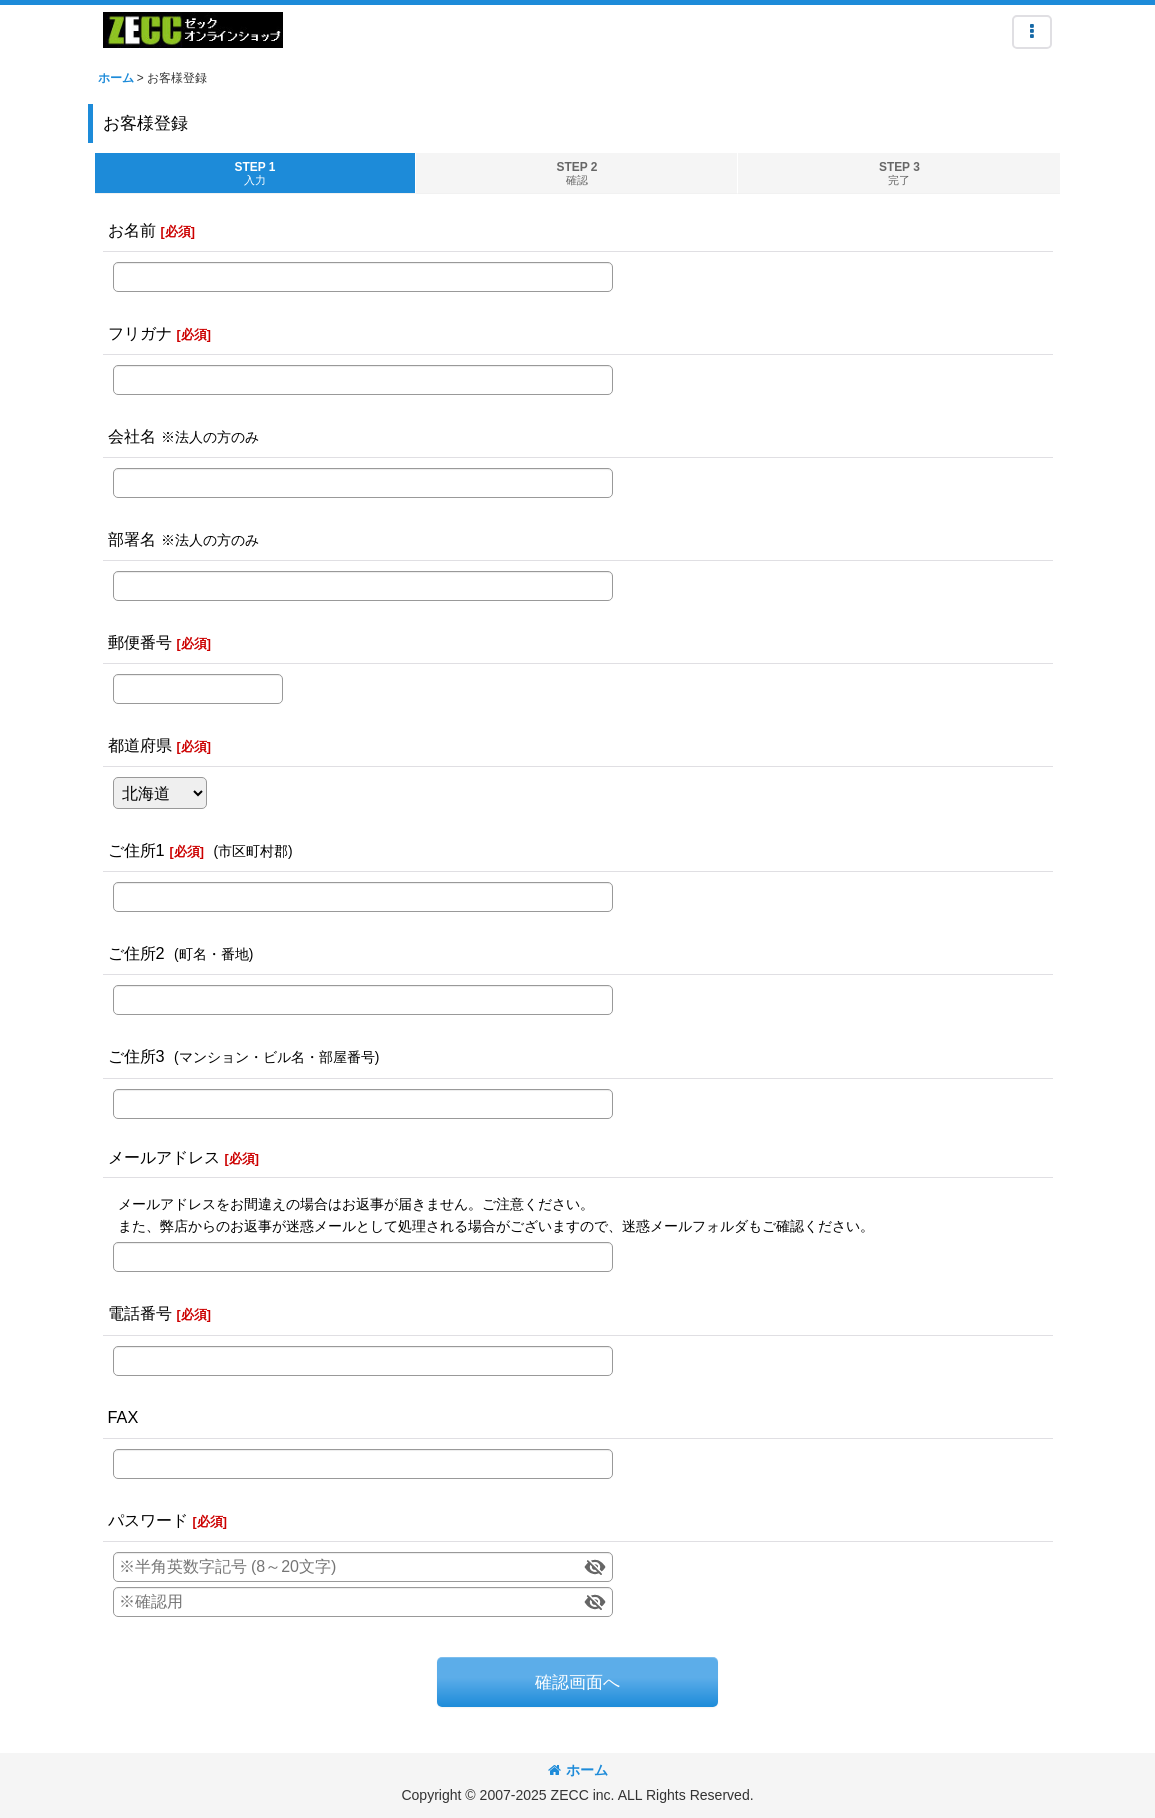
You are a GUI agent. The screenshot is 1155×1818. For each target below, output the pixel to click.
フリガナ (140, 333)
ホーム (578, 1770)
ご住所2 (136, 953)
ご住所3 (136, 1056)
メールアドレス (164, 1157)
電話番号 (140, 1313)
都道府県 (140, 745)
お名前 (132, 230)
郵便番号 (140, 642)
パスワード (148, 1520)
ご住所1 (136, 850)
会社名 (132, 436)
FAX (123, 1417)
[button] (1032, 32)
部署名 (132, 539)
